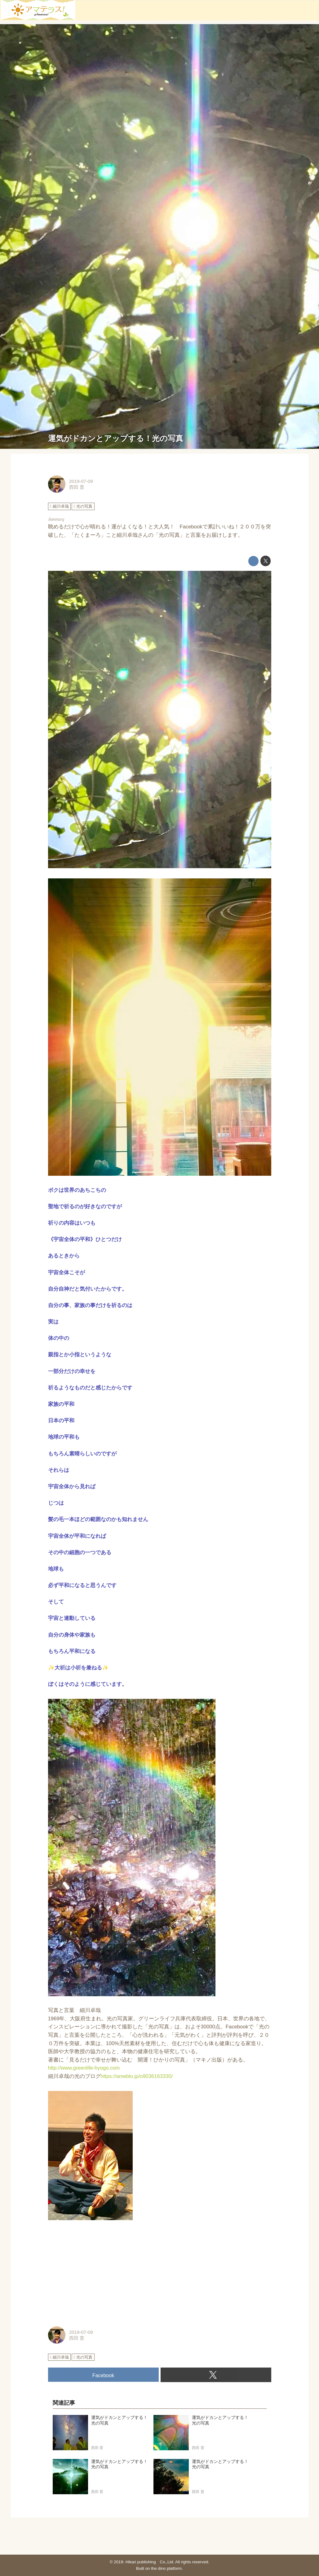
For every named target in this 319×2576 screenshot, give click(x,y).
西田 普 (76, 487)
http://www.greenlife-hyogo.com (84, 2068)
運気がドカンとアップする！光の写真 (115, 438)
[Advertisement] (159, 2273)
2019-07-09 (81, 481)
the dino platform (166, 2568)
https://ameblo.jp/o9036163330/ (137, 2076)
